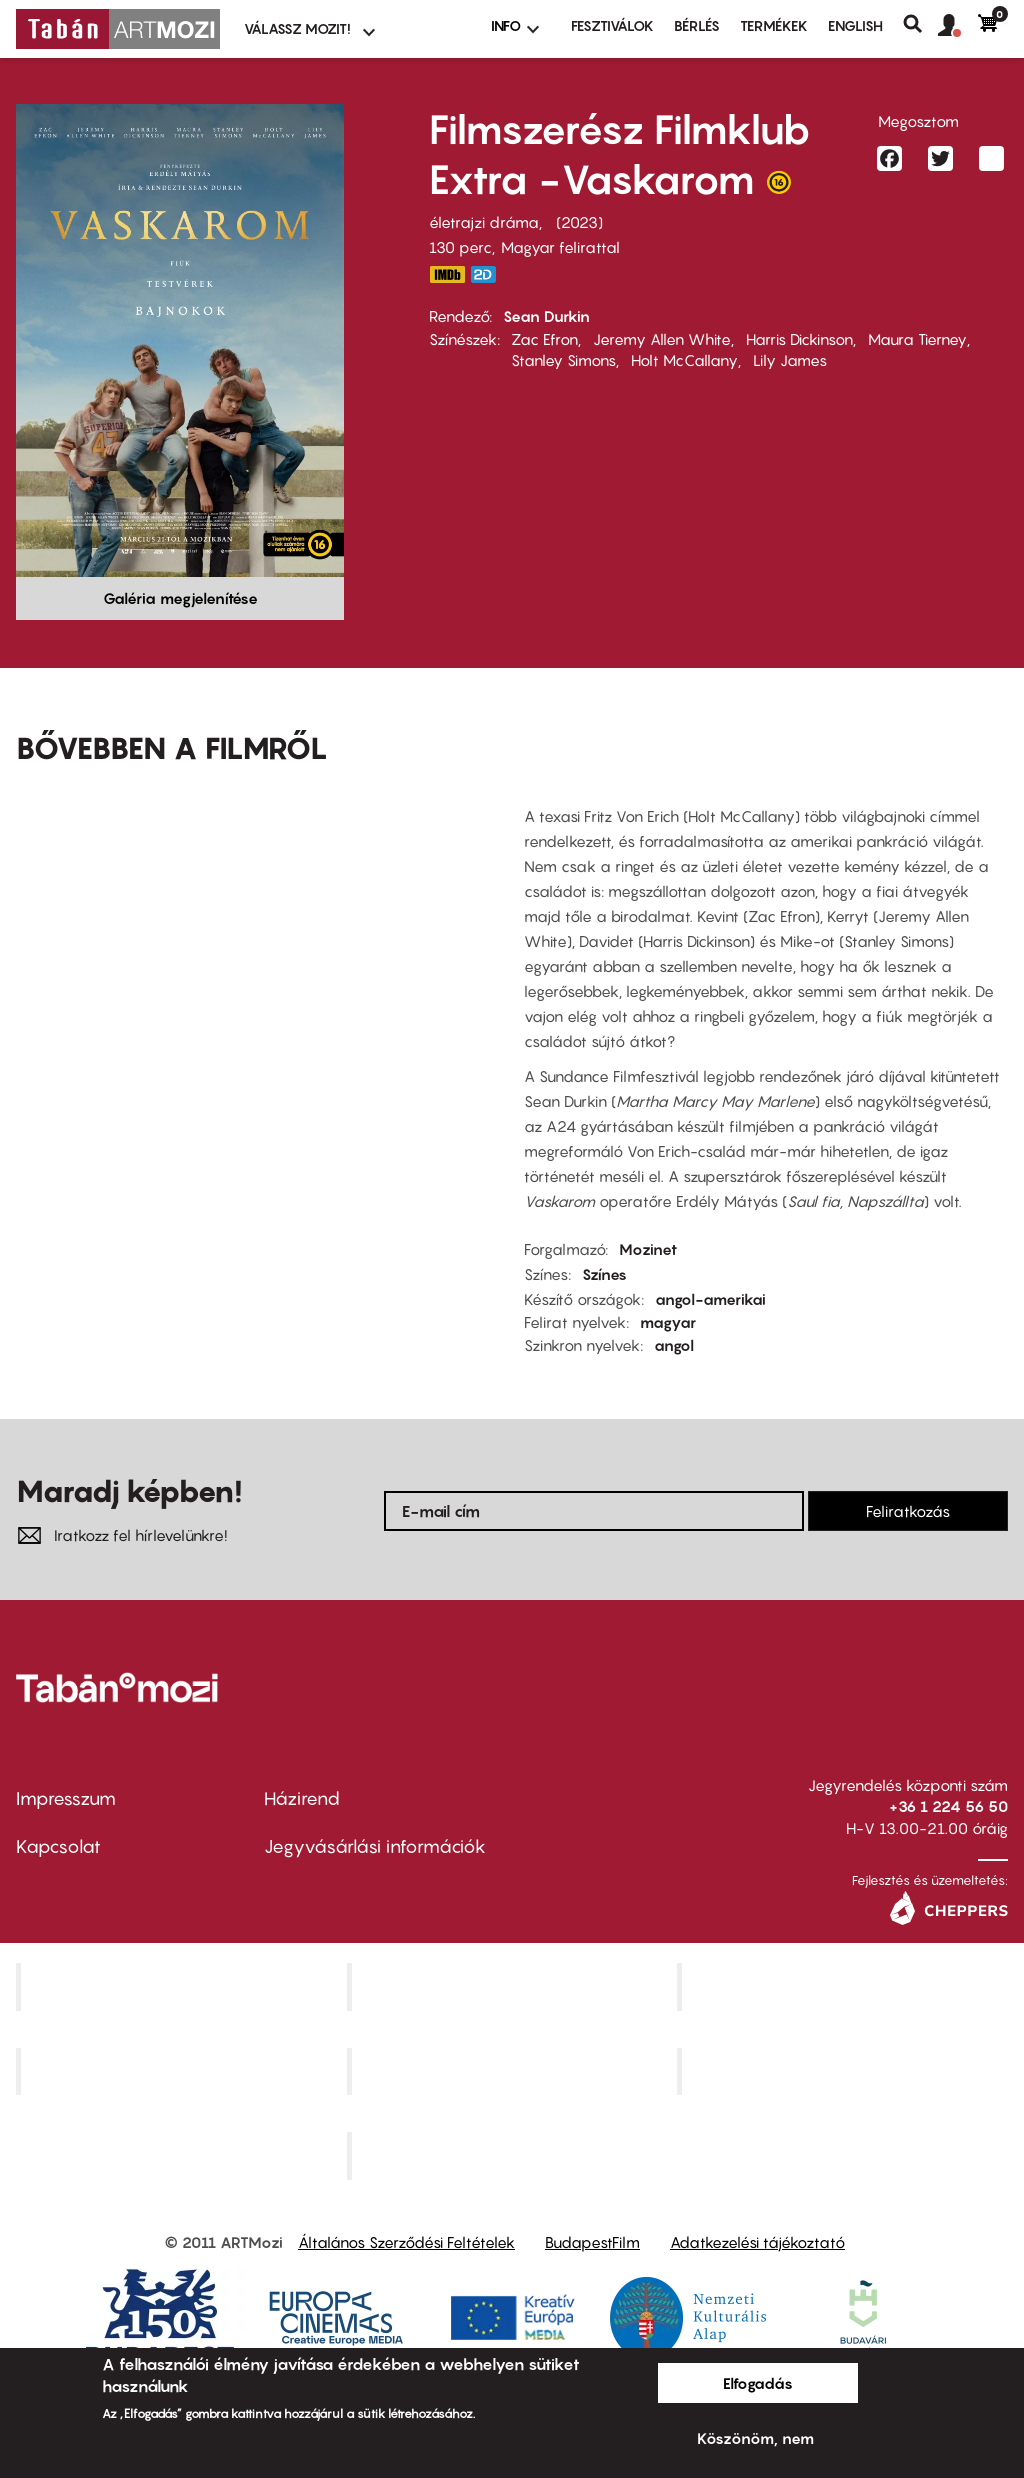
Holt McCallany (684, 360)
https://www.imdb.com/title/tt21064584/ (447, 274)
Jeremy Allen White (662, 339)
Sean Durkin (546, 316)
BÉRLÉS (697, 25)
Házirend (302, 1798)
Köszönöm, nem (755, 2438)
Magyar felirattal (560, 247)
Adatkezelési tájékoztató (757, 2242)
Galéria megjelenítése (180, 598)
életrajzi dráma (484, 222)
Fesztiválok (612, 25)
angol (674, 1345)
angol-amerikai (710, 1299)
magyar (668, 1322)
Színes (604, 1274)
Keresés (920, 24)
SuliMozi (514, 2071)
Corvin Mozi (183, 1986)
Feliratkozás (908, 1511)
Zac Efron (544, 339)
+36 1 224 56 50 (948, 1806)
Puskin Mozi (184, 2071)
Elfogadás (758, 2383)
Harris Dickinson (799, 339)
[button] (958, 26)
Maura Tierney (917, 339)
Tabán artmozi (845, 2071)
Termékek (774, 25)
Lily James (790, 360)
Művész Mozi (845, 1986)
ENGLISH (855, 25)
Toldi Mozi (514, 2156)
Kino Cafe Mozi (514, 1986)
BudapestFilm (592, 2242)
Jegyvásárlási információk (375, 1846)
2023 (579, 222)
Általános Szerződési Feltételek (406, 2242)
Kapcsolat (58, 1846)
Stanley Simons (563, 360)
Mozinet (648, 1249)
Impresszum (66, 1798)
